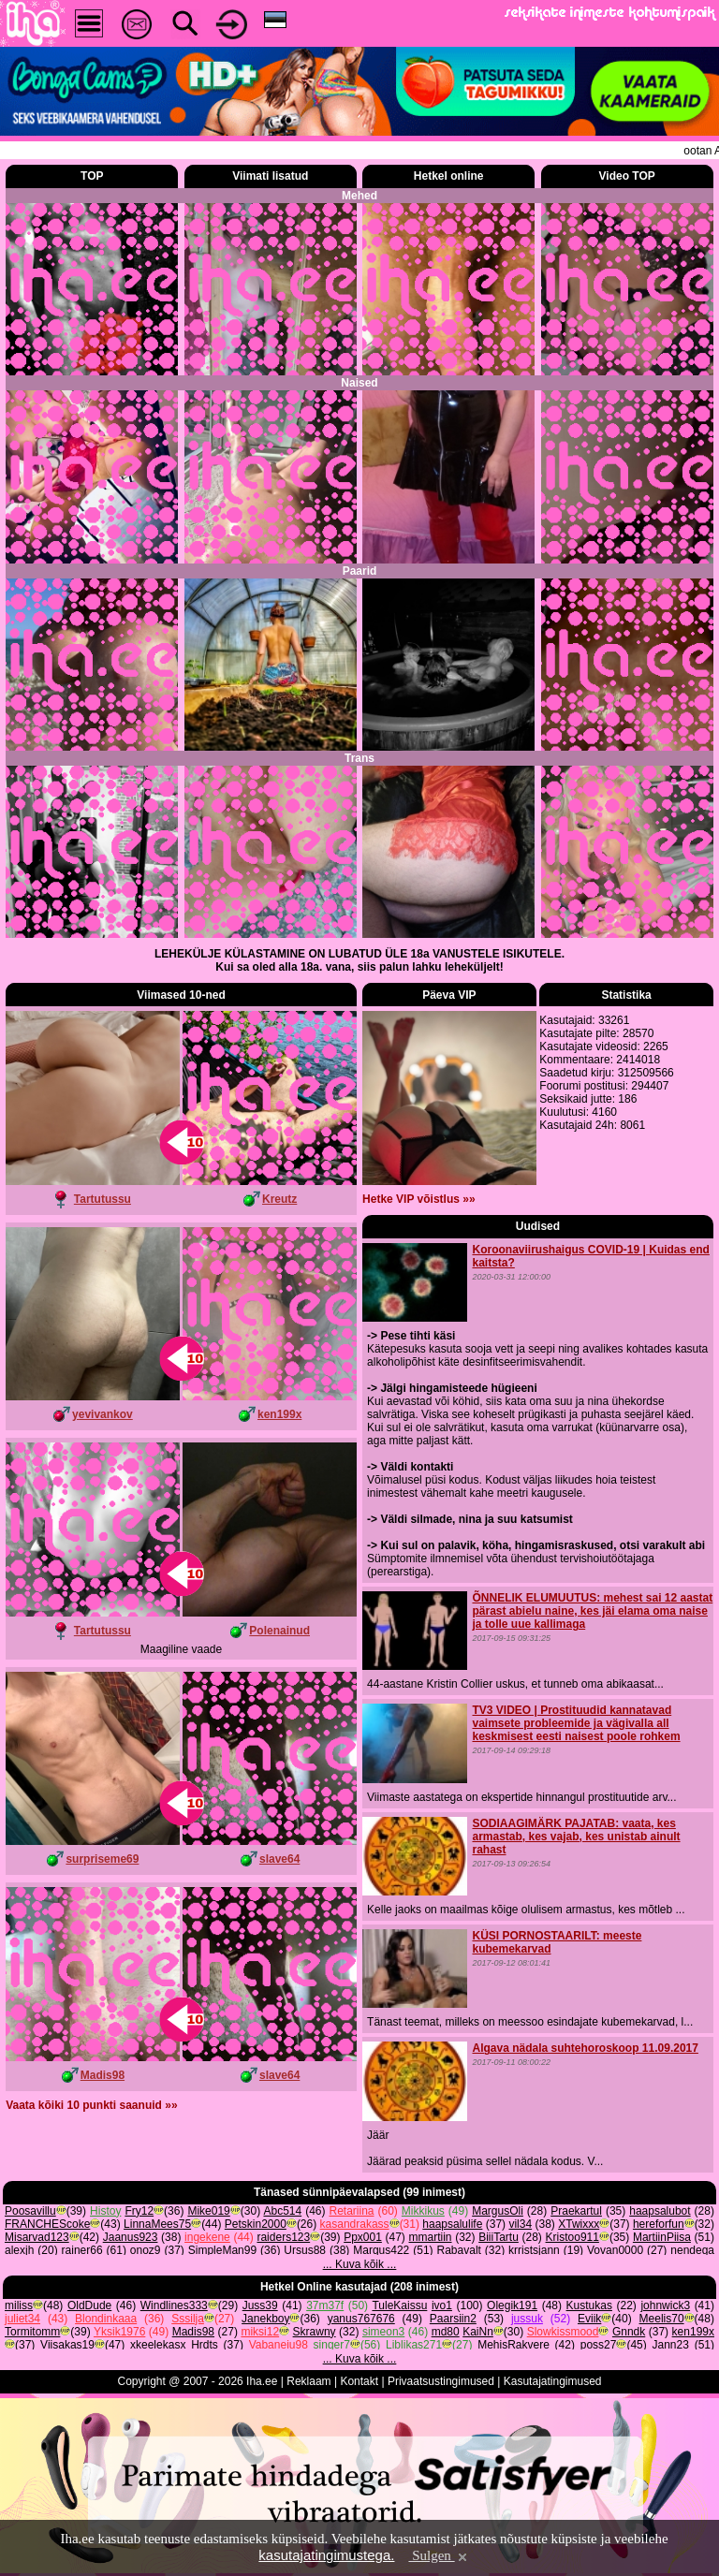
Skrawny (314, 2331)
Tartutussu (102, 1199)
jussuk (527, 2318)
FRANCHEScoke (47, 2224)
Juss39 (260, 2305)
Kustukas (589, 2305)
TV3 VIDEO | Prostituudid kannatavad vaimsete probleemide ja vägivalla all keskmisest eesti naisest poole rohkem (576, 1723)
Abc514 (282, 2210)
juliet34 (22, 2318)
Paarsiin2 (453, 2318)
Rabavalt (459, 2250)
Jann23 (671, 2344)
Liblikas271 (414, 2344)
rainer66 (82, 2250)
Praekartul (576, 2210)
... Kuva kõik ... (360, 2264)
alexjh (19, 2250)
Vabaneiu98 (278, 2344)
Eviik (589, 2318)
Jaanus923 (130, 2237)
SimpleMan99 (222, 2250)
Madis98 (103, 2075)
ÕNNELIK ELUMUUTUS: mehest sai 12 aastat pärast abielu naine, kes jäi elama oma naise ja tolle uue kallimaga (592, 1611)
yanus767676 (361, 2318)
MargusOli (497, 2210)
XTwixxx (578, 2224)
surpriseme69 (102, 1859)
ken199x (279, 1414)
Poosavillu (30, 2210)
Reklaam (308, 2381)
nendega (692, 2250)
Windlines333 (174, 2305)
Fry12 (139, 2210)
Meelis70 (661, 2318)
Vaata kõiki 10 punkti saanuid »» (91, 2105)
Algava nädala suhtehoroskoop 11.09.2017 (584, 2048)
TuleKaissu (399, 2305)
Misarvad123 (37, 2237)
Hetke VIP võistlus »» (419, 1199)
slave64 (279, 1859)
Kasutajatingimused (553, 2381)
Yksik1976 (119, 2331)
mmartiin (430, 2237)
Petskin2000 (255, 2224)
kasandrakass (354, 2224)
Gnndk (628, 2331)
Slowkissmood (563, 2331)
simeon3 (383, 2331)
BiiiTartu (498, 2237)
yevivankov (102, 1414)
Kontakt (359, 2381)
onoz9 (145, 2250)
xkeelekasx (157, 2344)
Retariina (351, 2210)
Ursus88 (305, 2250)
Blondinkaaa (106, 2318)
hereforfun (658, 2224)
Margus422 (381, 2250)
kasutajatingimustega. (326, 2555)
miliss (19, 2305)
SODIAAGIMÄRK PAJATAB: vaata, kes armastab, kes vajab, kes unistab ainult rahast (576, 1836)
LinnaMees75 (157, 2224)
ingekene (207, 2237)
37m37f (325, 2305)
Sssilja (187, 2318)
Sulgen (438, 2555)
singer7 (332, 2344)
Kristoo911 (572, 2237)
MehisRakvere (513, 2344)
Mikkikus (423, 2210)
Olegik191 (512, 2305)
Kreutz (279, 1199)
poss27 (598, 2344)
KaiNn (477, 2331)
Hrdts (204, 2344)
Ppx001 (363, 2237)
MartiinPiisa (662, 2237)
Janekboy (265, 2318)
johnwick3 (665, 2305)
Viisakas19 (67, 2344)
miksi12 (260, 2331)
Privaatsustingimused (441, 2381)
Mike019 (208, 2210)
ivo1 (442, 2305)
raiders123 (283, 2237)
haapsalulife (452, 2224)
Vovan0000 (615, 2250)
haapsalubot (659, 2210)
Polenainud (279, 1630)
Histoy (105, 2210)
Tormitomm (32, 2331)
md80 (446, 2331)
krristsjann (534, 2250)
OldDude (89, 2305)
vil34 (520, 2224)
